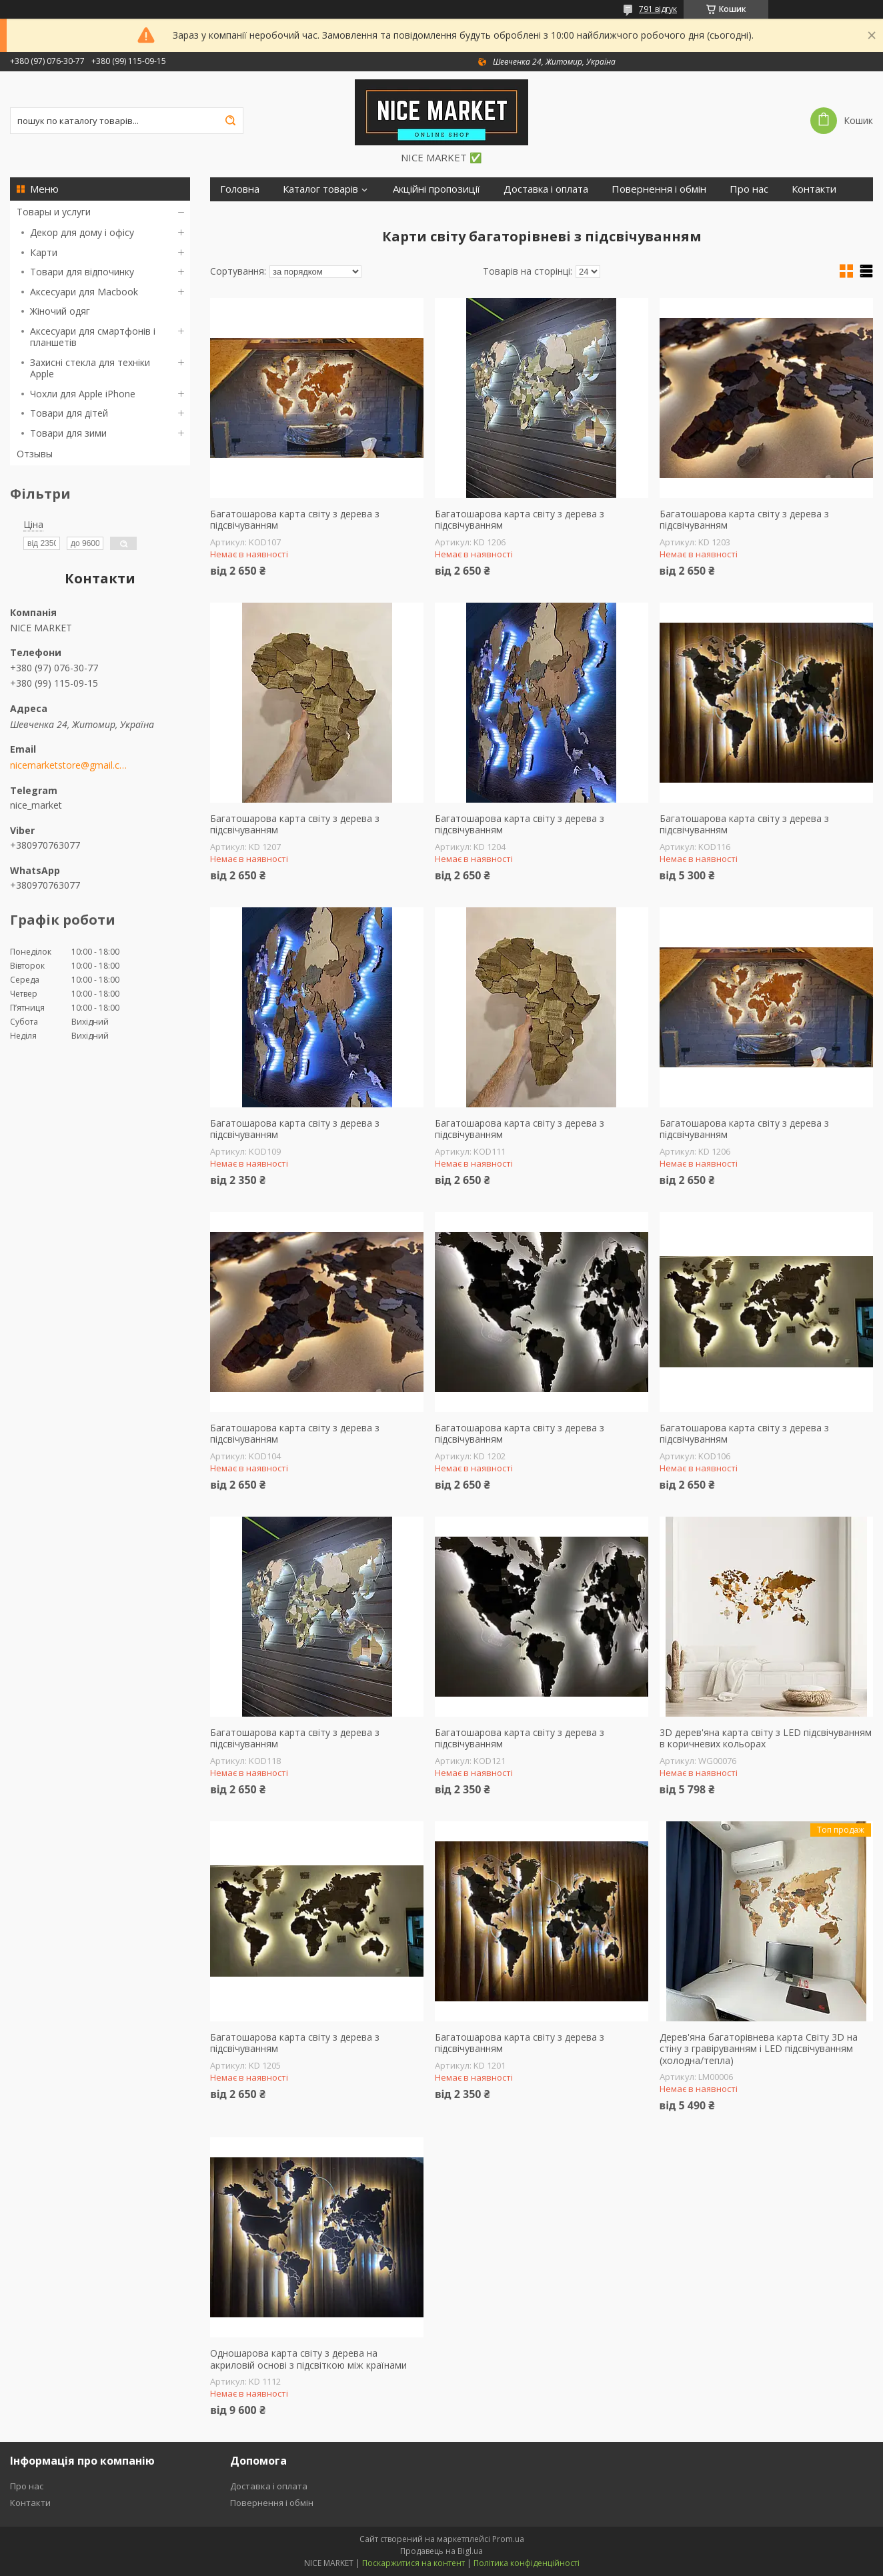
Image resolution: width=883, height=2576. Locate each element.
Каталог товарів (320, 189)
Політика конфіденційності (527, 2563)
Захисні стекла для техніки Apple (90, 368)
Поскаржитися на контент (413, 2563)
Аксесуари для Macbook (84, 291)
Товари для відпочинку (82, 271)
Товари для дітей (69, 413)
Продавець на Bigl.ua (441, 2551)
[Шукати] (230, 120)
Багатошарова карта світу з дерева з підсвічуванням (294, 519)
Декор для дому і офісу (82, 232)
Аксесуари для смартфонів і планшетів (92, 337)
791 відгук (658, 9)
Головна (239, 189)
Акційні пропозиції (436, 189)
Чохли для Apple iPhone (82, 393)
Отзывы (35, 453)
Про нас (749, 189)
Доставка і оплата (546, 189)
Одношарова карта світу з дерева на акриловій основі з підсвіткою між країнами (308, 2359)
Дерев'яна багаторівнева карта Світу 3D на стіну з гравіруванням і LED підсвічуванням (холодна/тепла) (759, 2049)
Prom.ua (508, 2539)
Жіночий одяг (60, 311)
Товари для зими (68, 433)
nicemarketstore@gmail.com (68, 765)
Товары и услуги (54, 211)
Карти (43, 252)
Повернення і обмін (659, 189)
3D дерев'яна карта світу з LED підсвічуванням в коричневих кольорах (766, 1738)
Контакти (814, 189)
